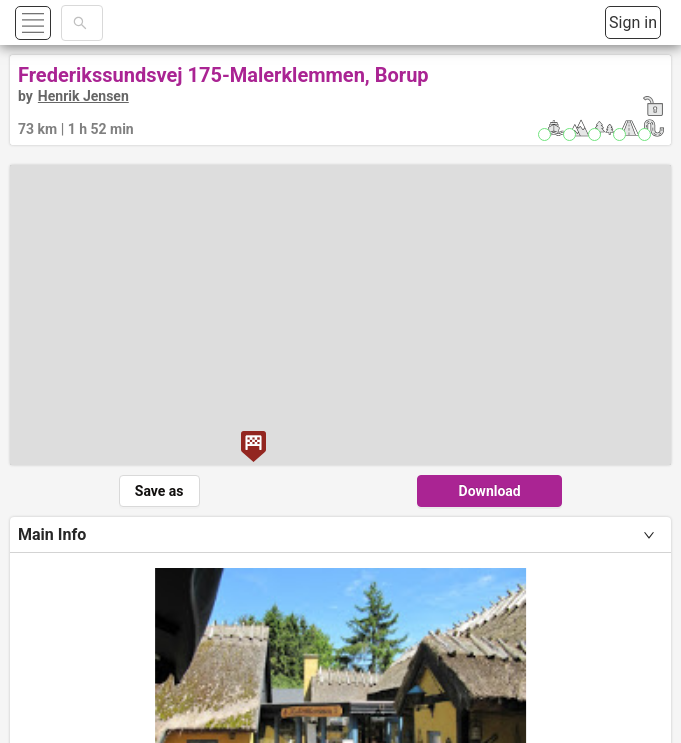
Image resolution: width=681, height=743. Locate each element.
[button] (56, 22)
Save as (159, 491)
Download (490, 491)
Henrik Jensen (83, 96)
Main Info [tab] (52, 534)
